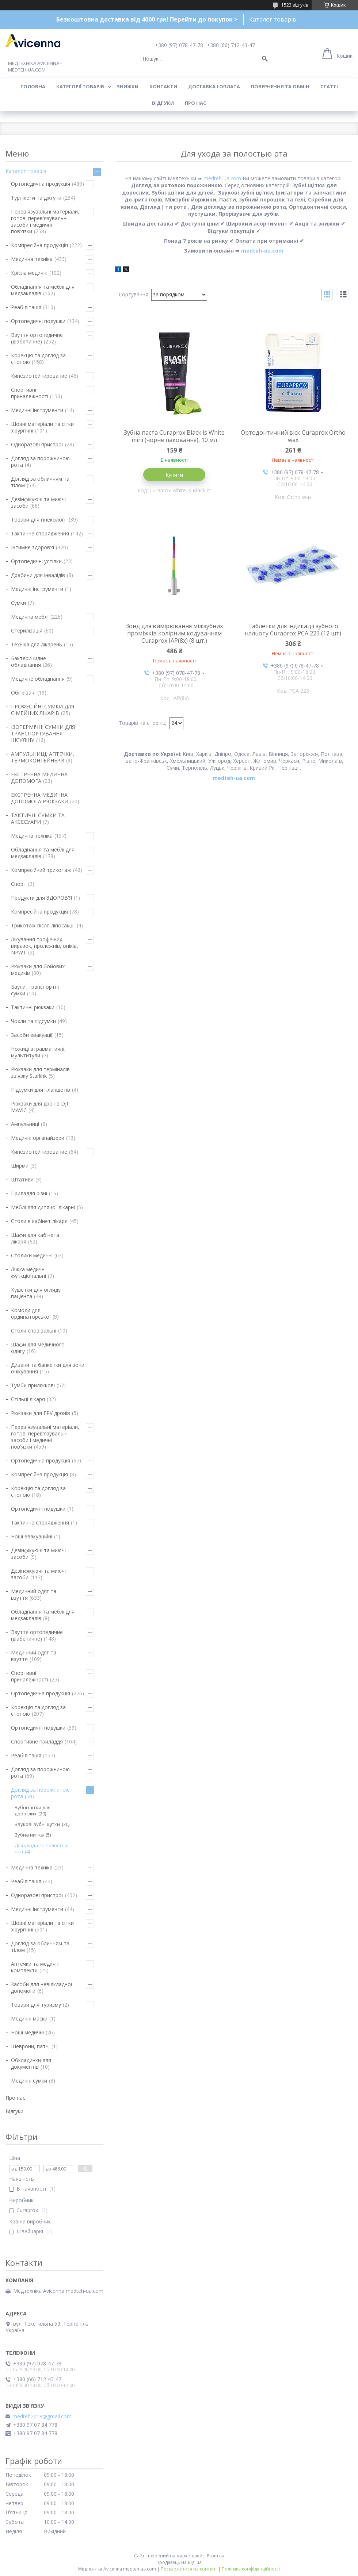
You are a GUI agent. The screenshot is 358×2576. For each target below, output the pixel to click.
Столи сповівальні (33, 1330)
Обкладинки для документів (31, 2063)
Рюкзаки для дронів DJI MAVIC (39, 1107)
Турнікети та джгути (36, 197)
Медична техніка (32, 258)
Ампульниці (25, 1123)
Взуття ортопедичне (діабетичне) (37, 338)
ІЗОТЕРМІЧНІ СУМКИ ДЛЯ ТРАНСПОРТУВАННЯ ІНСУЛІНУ (43, 733)
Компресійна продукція (39, 245)
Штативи (22, 1179)
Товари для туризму (36, 2004)
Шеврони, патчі (30, 2046)
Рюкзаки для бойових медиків (38, 969)
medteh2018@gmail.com (42, 2416)
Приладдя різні (29, 1193)
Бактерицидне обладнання (28, 661)
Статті (329, 86)
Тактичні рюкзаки (32, 1007)
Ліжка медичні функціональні (28, 1272)
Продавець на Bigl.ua (179, 2562)
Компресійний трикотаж (41, 869)
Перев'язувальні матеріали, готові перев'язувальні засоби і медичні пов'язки (45, 221)
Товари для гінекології (39, 519)
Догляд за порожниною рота (40, 461)
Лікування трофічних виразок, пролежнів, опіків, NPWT (44, 946)
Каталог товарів (272, 19)
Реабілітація (26, 307)
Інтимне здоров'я (32, 547)
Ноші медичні (27, 2032)
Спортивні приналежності (29, 393)
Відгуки (163, 103)
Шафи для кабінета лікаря (35, 1238)
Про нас (195, 103)
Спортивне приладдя (37, 1741)
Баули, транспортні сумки (35, 990)
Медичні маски (29, 2018)
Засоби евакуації (32, 1034)
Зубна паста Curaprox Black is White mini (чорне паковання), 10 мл (174, 436)
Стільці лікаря (28, 1399)
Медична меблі (30, 616)
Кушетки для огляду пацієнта (36, 1293)
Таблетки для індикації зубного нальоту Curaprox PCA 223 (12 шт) (293, 629)
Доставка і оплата (214, 86)
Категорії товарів (80, 86)
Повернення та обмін (280, 86)
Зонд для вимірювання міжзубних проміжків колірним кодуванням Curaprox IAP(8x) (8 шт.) (174, 633)
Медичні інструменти (37, 410)
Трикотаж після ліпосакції (43, 925)
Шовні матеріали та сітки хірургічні (42, 427)
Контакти (163, 86)
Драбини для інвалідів (38, 575)
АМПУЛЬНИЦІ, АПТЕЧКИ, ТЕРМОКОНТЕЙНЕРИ (42, 757)
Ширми (19, 1165)
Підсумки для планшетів (40, 1089)
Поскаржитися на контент (189, 2569)
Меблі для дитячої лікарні (43, 1207)
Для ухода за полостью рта (42, 1848)
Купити (174, 474)
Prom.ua (215, 2556)
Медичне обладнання (38, 678)
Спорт (18, 883)
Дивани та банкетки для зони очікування (47, 1368)
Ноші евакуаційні (31, 1536)
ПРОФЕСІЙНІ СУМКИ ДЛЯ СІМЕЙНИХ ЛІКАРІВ (42, 709)
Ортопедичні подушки (38, 321)
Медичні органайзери (37, 1137)
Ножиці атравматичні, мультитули (38, 1052)
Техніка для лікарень (36, 644)
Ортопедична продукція (40, 183)
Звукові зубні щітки (37, 1824)
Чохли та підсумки (33, 1021)
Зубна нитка (29, 1834)
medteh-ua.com (222, 178)
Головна (32, 86)
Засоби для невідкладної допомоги (41, 1987)
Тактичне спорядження (40, 533)
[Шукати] (265, 59)
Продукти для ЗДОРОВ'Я (41, 897)
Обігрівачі (23, 692)
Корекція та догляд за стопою (38, 358)
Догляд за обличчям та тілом (40, 482)
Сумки (18, 602)
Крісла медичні (29, 272)
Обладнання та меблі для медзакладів (43, 290)
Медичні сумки (29, 2080)
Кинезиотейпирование (39, 375)
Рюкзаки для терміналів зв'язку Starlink (40, 1072)
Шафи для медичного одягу (38, 1347)
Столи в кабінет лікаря (39, 1221)
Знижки (127, 86)
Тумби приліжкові (33, 1385)
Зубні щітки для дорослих (32, 1810)
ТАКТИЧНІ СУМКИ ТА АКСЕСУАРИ (38, 818)
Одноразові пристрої (37, 444)
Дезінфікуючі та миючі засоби (38, 502)
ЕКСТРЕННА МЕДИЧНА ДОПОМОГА (39, 777)
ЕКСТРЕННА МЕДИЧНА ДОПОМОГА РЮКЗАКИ (39, 798)
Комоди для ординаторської (31, 1313)
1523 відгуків (294, 5)
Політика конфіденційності (251, 2569)
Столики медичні (32, 1255)
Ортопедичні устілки (36, 561)
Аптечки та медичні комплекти (35, 1967)
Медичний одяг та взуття (33, 1594)
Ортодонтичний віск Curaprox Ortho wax (293, 436)
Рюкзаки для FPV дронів (40, 1413)
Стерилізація (26, 630)
